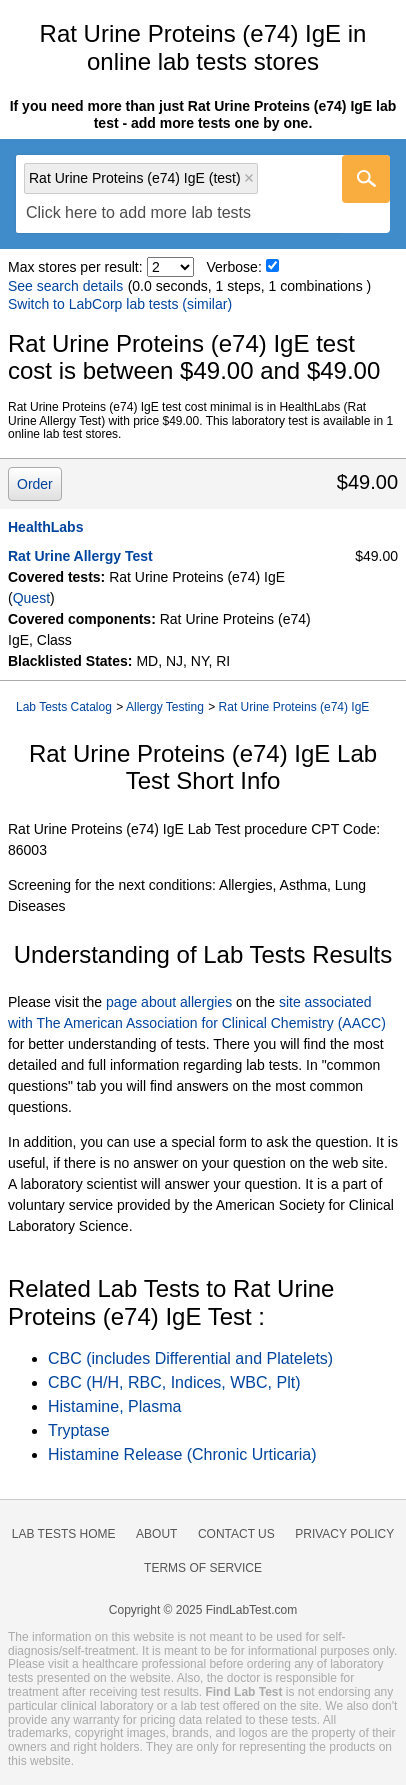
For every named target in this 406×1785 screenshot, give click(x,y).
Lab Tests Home (64, 1534)
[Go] (366, 179)
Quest (31, 598)
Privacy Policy (344, 1534)
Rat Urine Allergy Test (80, 556)
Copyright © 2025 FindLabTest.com (203, 1610)
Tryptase (79, 1430)
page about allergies (169, 1002)
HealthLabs (45, 527)
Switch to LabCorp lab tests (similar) (120, 304)
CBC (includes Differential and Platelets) (190, 1358)
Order (35, 484)
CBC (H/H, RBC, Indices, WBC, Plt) (174, 1382)
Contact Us (236, 1534)
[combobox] (203, 194)
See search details (65, 286)
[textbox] (138, 213)
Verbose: (234, 267)
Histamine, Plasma (114, 1406)
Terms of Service (203, 1568)
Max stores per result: (75, 267)
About (156, 1534)
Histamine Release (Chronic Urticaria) (182, 1454)
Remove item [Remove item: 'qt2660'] (249, 178)
